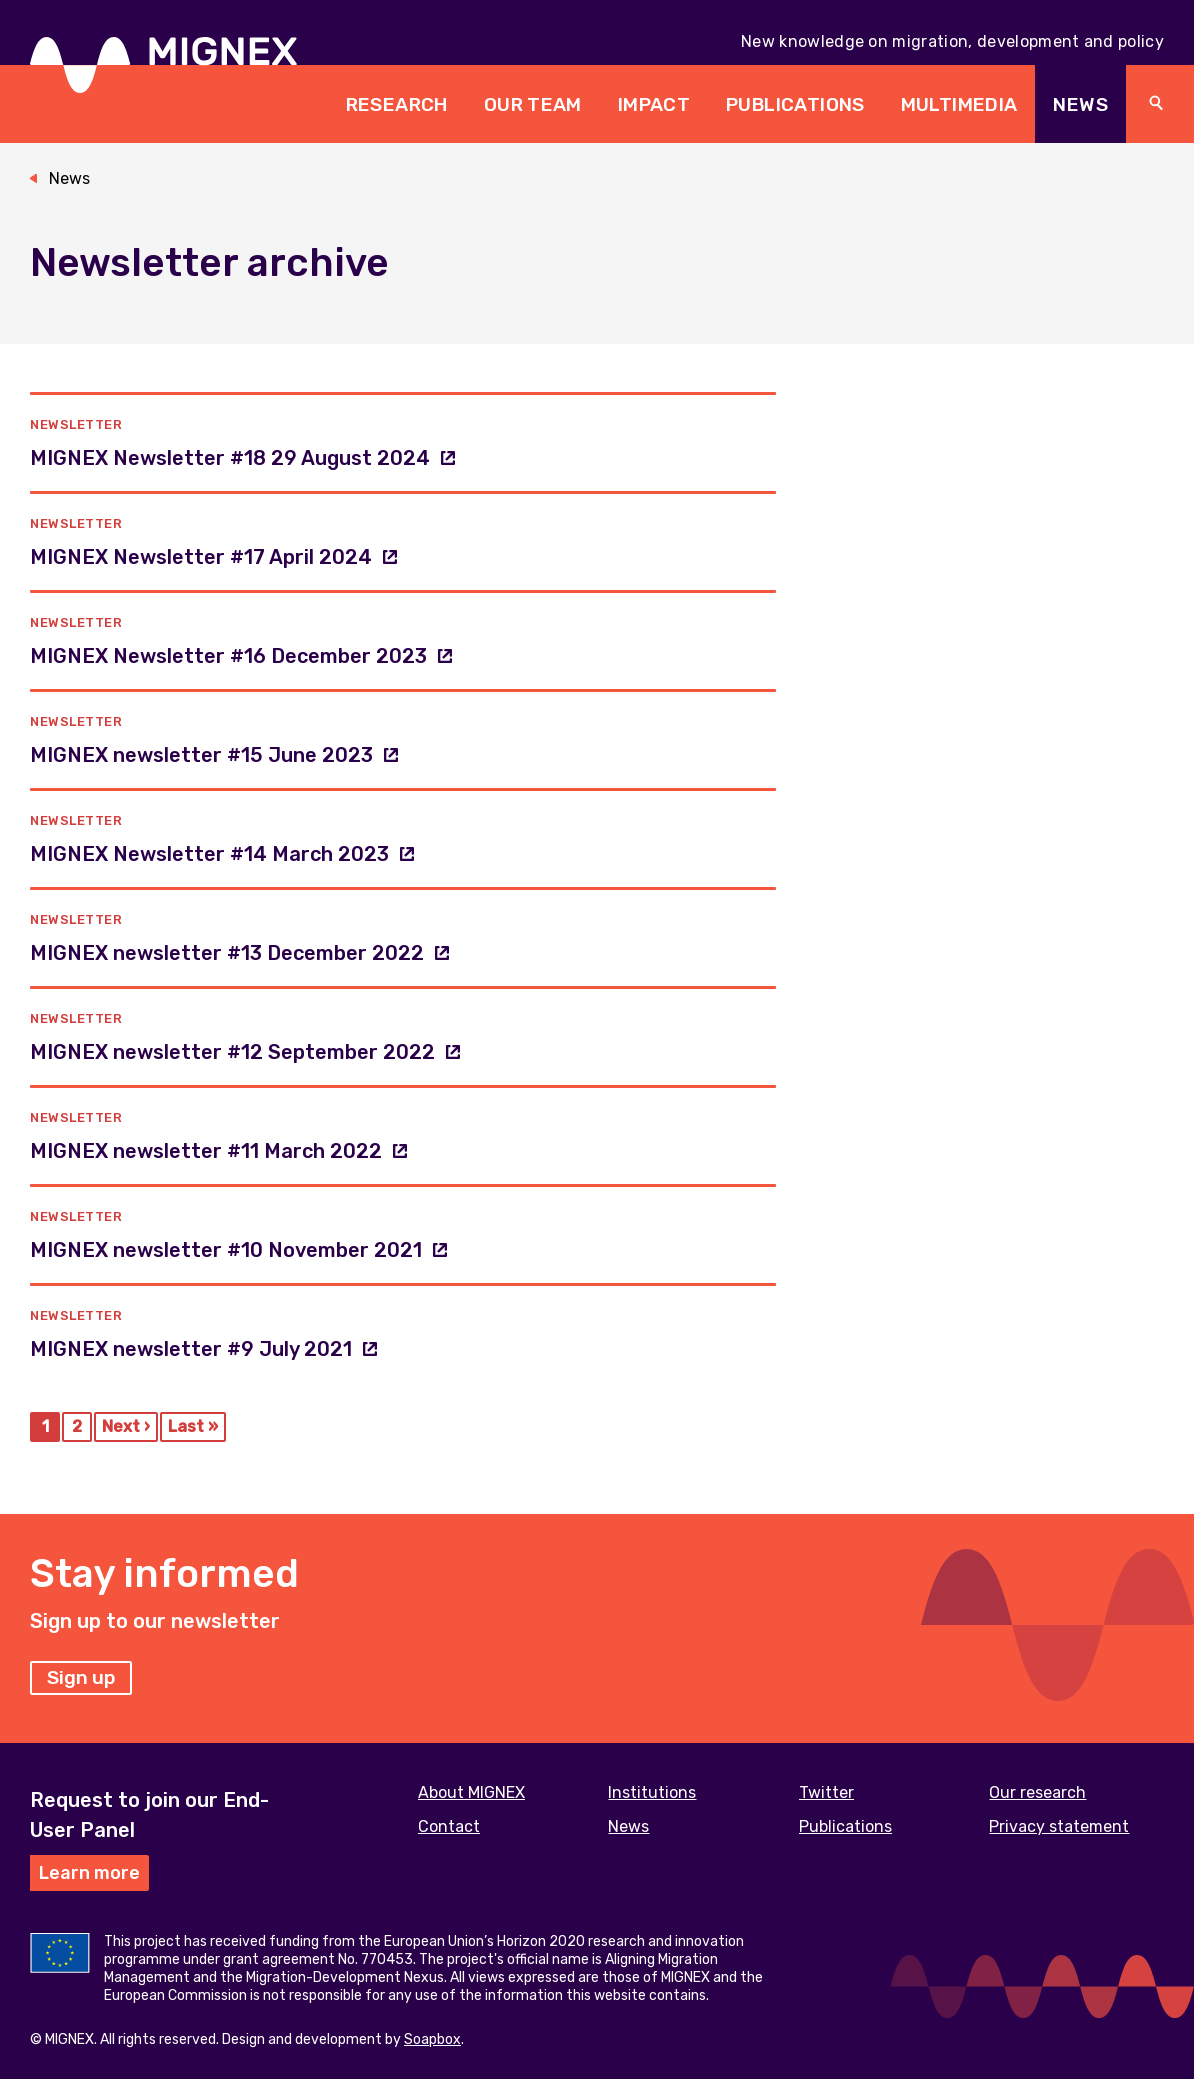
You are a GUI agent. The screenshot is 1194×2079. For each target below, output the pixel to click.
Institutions (652, 1792)
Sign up (81, 1677)
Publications (795, 104)
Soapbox (432, 2039)
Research (397, 104)
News (1080, 104)
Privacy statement (1059, 1826)
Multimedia (959, 104)
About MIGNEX (471, 1792)
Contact (449, 1826)
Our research (1037, 1792)
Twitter (826, 1792)
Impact (654, 104)
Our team (533, 104)
